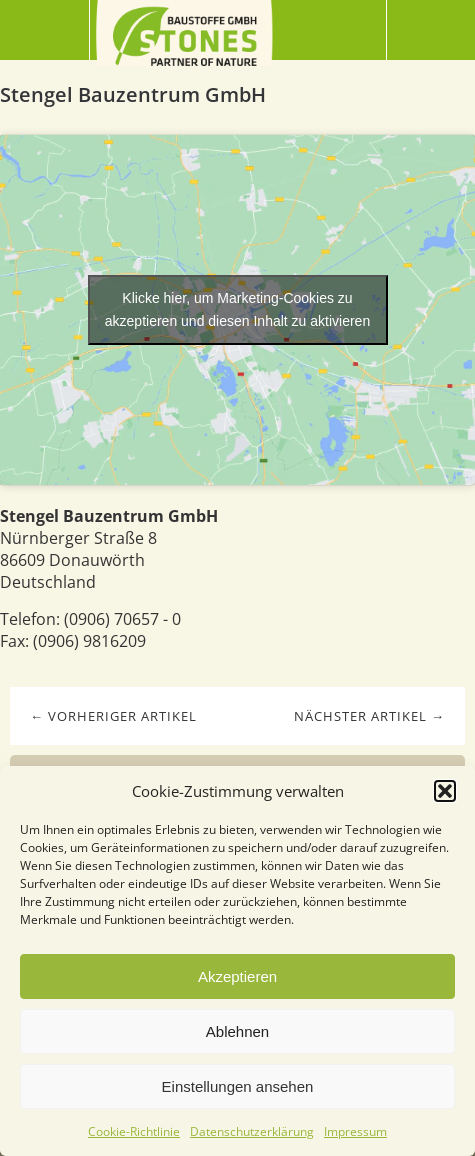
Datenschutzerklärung (252, 1131)
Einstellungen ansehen (238, 1086)
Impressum (355, 1131)
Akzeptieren (237, 976)
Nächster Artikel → (369, 716)
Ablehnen (237, 1031)
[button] (445, 791)
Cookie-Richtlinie (134, 1131)
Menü (45, 30)
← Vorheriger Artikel (113, 716)
